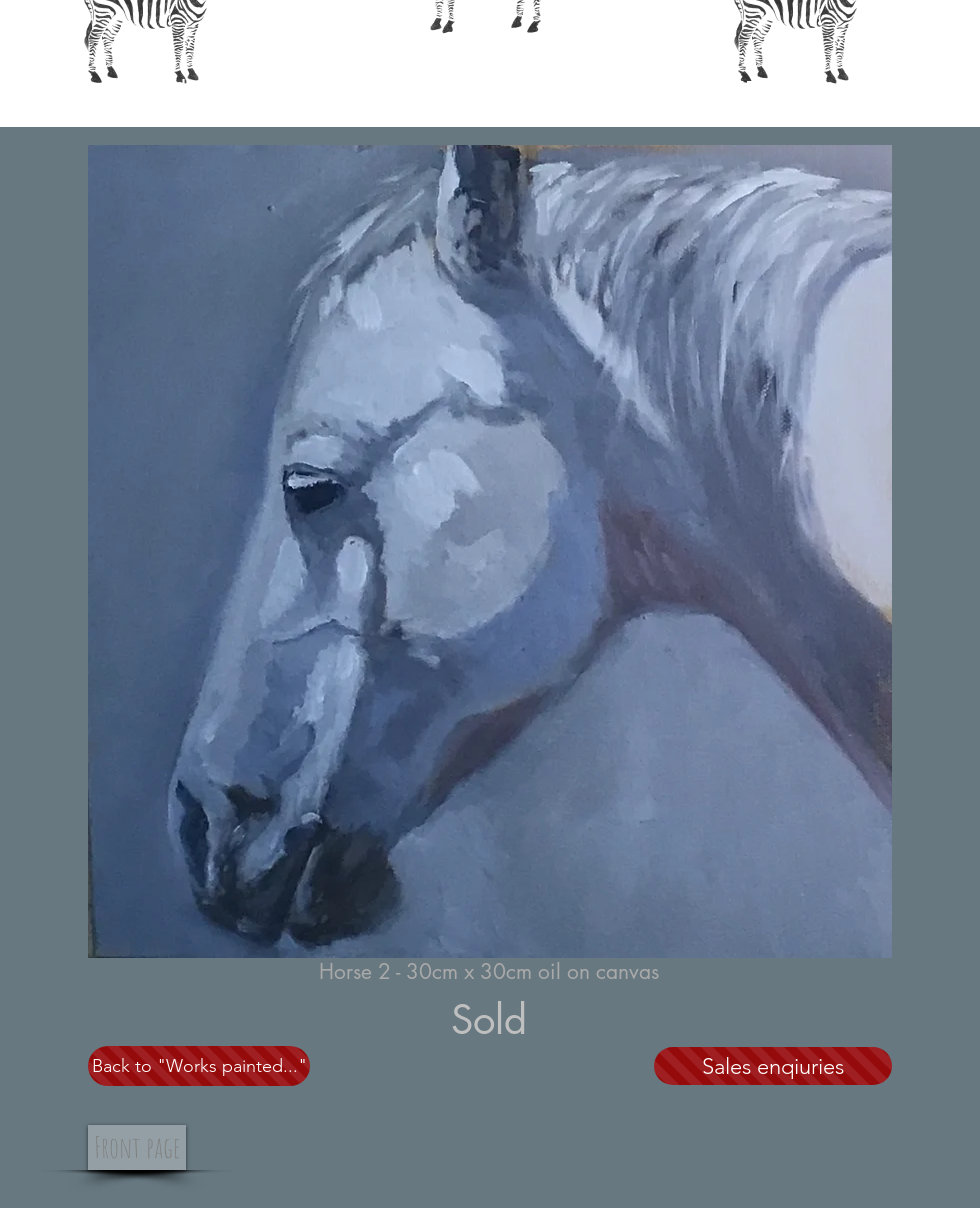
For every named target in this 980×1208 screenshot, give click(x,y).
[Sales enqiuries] (773, 1066)
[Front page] (137, 1147)
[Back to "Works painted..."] (199, 1066)
